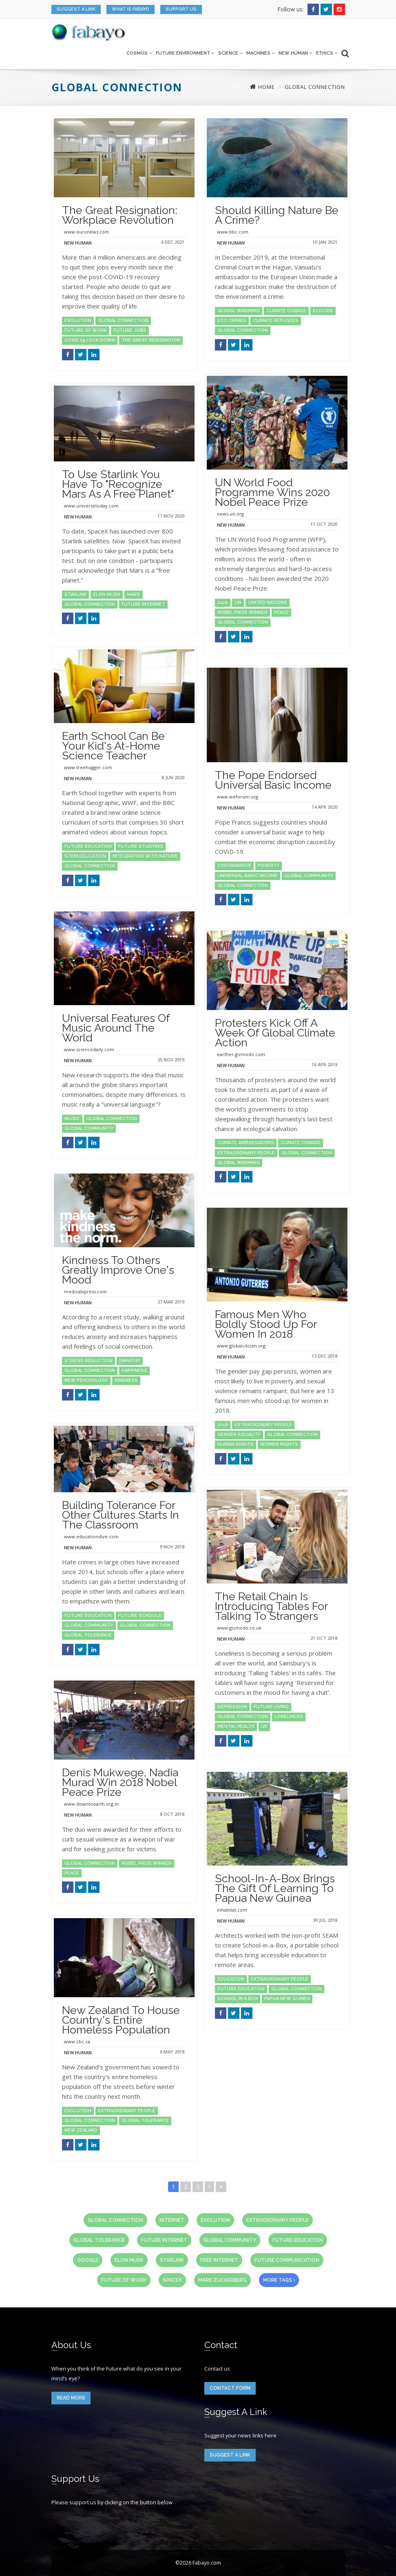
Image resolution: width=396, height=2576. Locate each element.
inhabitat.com (232, 1910)
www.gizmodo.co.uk (239, 1628)
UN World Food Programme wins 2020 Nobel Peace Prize (272, 492)
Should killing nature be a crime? (276, 215)
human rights (235, 1444)
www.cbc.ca (77, 2041)
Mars (133, 594)
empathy (129, 1360)
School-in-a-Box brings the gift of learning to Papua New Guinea (275, 1888)
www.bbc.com (232, 232)
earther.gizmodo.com (241, 1054)
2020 (222, 602)
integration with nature (145, 856)
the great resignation (151, 340)
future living (271, 1706)
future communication (286, 2260)
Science (230, 53)
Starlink (75, 594)
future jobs (129, 330)
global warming (238, 310)
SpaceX (172, 2280)
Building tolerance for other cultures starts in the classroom (120, 1515)
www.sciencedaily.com (89, 1049)
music (72, 1118)
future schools (139, 1615)
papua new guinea (287, 1998)
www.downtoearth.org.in (91, 1804)
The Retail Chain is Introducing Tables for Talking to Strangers (271, 1606)
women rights (279, 1444)
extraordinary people (246, 1153)
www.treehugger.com (88, 767)
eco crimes (231, 320)
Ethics (326, 53)
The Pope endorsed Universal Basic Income (273, 780)
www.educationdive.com (91, 1536)
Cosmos (139, 53)
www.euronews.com (86, 232)
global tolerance (88, 1635)
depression (232, 1706)
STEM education (85, 856)
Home (262, 86)
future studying (140, 846)
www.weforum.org (237, 797)
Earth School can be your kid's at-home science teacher (113, 746)
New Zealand (80, 2130)
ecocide (323, 310)
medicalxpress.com (85, 1291)
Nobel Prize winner (242, 612)
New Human (295, 53)
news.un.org (230, 514)
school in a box (237, 1998)
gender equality (239, 1434)
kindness (126, 1380)
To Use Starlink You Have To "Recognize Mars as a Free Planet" (118, 484)
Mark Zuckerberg (222, 2280)
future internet (143, 604)
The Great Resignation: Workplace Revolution (119, 215)
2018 (222, 1424)
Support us (181, 9)
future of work (85, 330)
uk (264, 1726)
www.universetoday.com (91, 506)
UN (238, 602)
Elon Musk (106, 594)
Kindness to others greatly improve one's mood (118, 1270)
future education (88, 846)
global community (308, 875)
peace (281, 612)
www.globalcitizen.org (241, 1346)
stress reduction (88, 1360)
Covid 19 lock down (89, 340)
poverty (268, 865)
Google (87, 2260)
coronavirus (234, 865)
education (230, 1979)
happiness (134, 1370)
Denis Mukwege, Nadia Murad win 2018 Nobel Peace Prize (120, 1782)
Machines (260, 53)
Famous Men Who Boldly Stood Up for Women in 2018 (265, 1324)
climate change (286, 310)
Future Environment (185, 53)
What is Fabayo (130, 9)
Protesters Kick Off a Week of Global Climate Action (275, 1033)
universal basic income (247, 875)
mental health (235, 1726)
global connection (123, 320)
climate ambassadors (245, 1142)
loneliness (288, 1716)
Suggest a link (76, 9)
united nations (267, 602)
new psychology (86, 1380)
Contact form (230, 2388)
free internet (219, 2260)
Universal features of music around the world (116, 1028)
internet (171, 2220)
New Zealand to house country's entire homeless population (121, 2020)
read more (71, 2398)
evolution (77, 320)
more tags (279, 2280)
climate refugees (276, 320)
